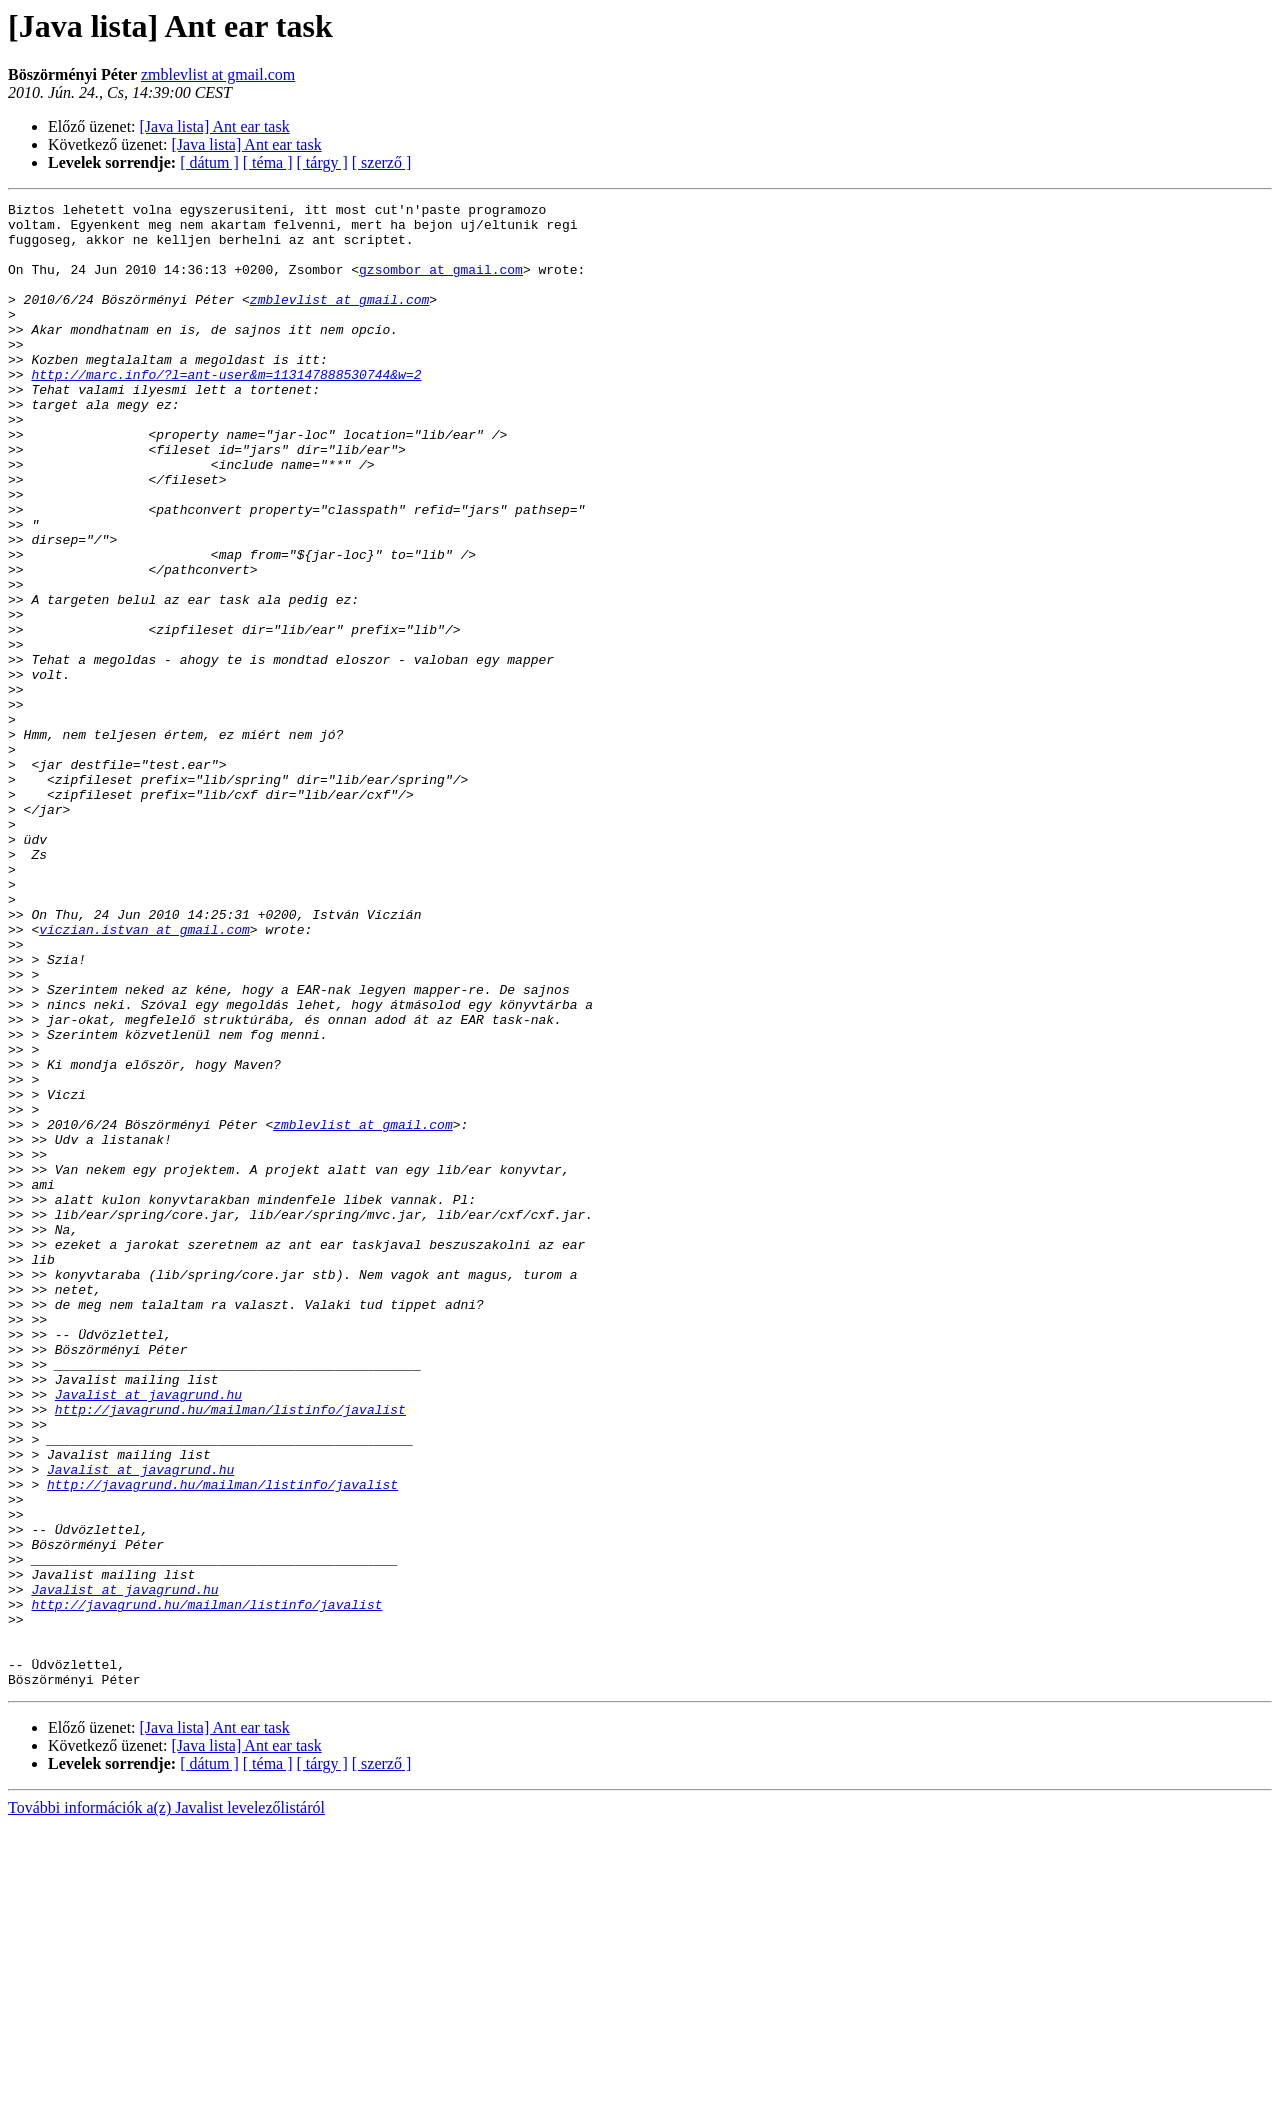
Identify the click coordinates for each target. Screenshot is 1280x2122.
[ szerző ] (382, 162)
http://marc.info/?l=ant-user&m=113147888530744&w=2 (226, 410)
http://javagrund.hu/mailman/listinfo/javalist (230, 1652)
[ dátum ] (209, 162)
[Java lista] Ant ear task (215, 126)
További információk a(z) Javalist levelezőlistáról (166, 2104)
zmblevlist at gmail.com (218, 74)
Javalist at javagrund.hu (148, 1634)
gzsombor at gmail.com (441, 284)
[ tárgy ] (322, 162)
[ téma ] (268, 162)
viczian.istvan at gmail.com (144, 1076)
